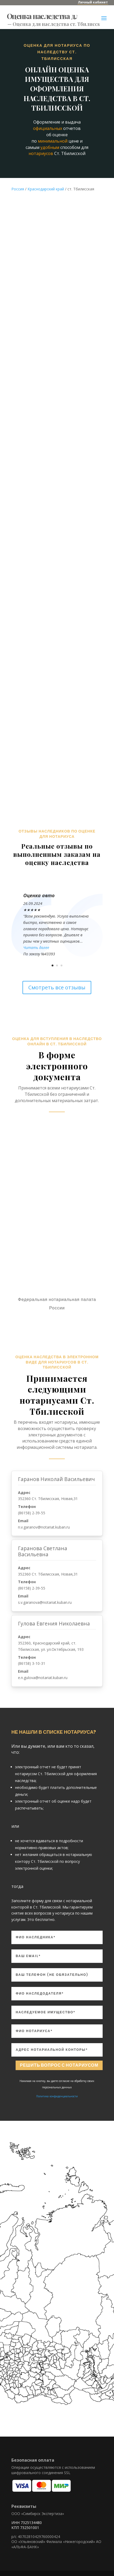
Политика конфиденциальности (57, 2096)
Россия (17, 188)
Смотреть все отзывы (56, 987)
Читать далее (36, 947)
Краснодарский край (46, 188)
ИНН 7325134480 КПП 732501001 (26, 2525)
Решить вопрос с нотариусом (59, 2065)
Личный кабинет (93, 2)
